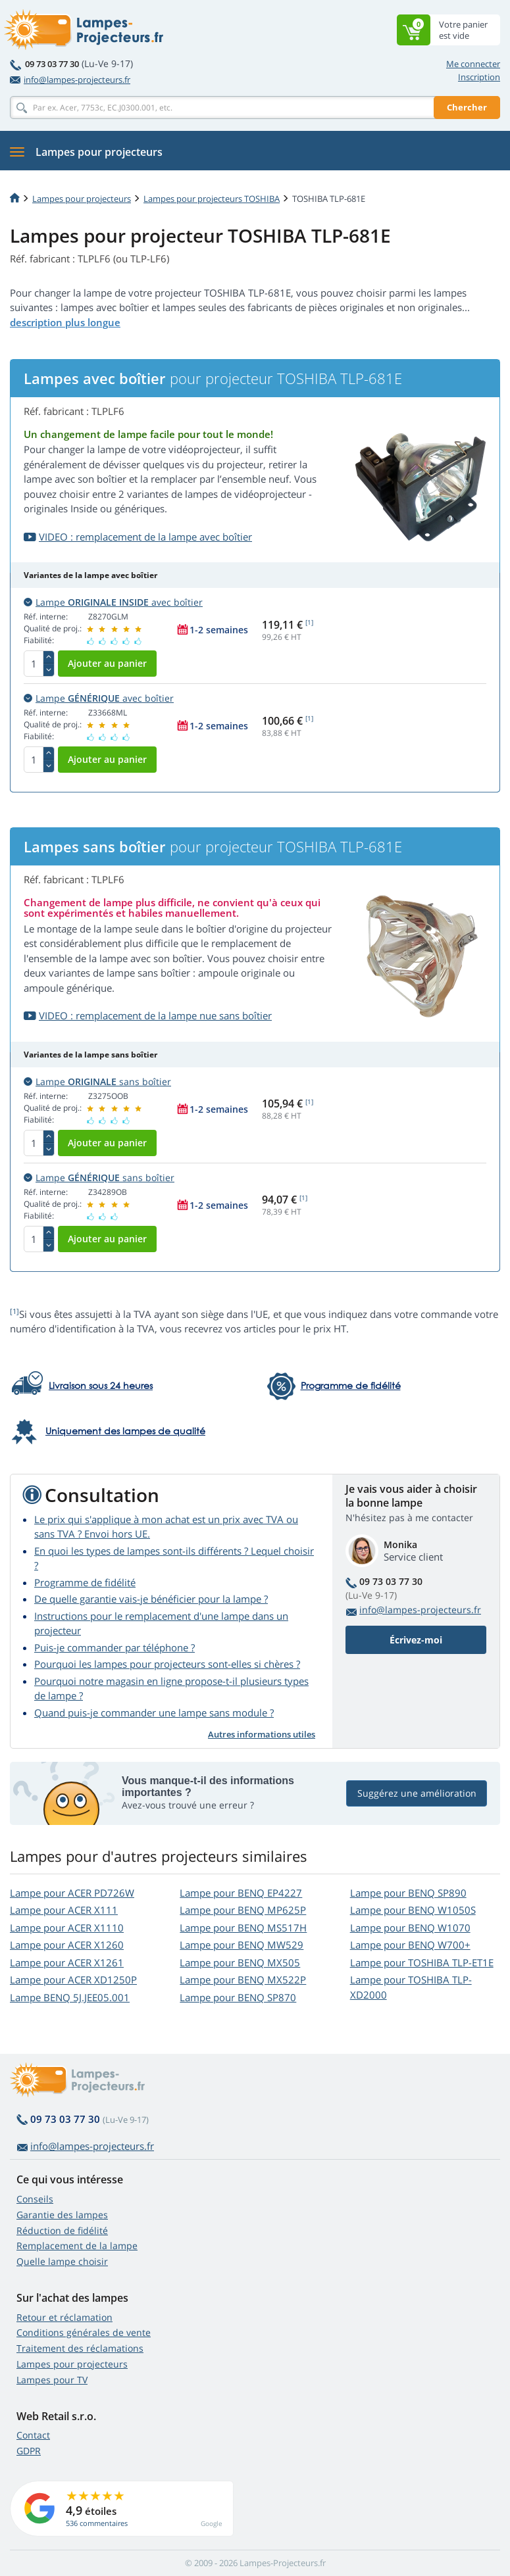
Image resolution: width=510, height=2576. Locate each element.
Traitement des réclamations (79, 2348)
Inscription (479, 77)
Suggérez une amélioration (416, 1793)
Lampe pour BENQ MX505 (240, 1962)
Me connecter (473, 64)
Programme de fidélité (85, 1582)
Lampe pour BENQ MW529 (241, 1944)
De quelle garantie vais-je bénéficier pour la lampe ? (151, 1598)
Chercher (467, 107)
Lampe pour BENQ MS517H (243, 1927)
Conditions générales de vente (83, 2332)
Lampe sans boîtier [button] (97, 1081)
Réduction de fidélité (62, 2230)
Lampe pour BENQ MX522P (243, 1979)
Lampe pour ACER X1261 (67, 1962)
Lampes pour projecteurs (81, 199)
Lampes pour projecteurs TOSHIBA (211, 199)
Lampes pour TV (52, 2379)
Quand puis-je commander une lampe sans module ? (154, 1712)
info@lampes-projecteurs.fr (70, 79)
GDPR (28, 2450)
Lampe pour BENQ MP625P (243, 1909)
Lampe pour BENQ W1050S (413, 1909)
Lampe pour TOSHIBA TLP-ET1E (422, 1962)
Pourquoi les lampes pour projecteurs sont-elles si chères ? (167, 1663)
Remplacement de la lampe (77, 2245)
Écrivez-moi (416, 1640)
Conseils (34, 2199)
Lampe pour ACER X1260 (67, 1944)
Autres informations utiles (261, 1734)
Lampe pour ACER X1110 (67, 1927)
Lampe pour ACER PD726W (72, 1892)
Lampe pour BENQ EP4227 (241, 1892)
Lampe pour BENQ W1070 (410, 1927)
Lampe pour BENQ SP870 (238, 1997)
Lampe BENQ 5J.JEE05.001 (70, 1997)
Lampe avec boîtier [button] (113, 602)
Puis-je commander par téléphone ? (114, 1647)
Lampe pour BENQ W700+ (410, 1944)
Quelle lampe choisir (62, 2261)
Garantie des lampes (62, 2214)
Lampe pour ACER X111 (64, 1909)
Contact (33, 2435)
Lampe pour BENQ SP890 (408, 1892)
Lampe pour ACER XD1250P (73, 1979)
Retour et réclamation (64, 2317)
